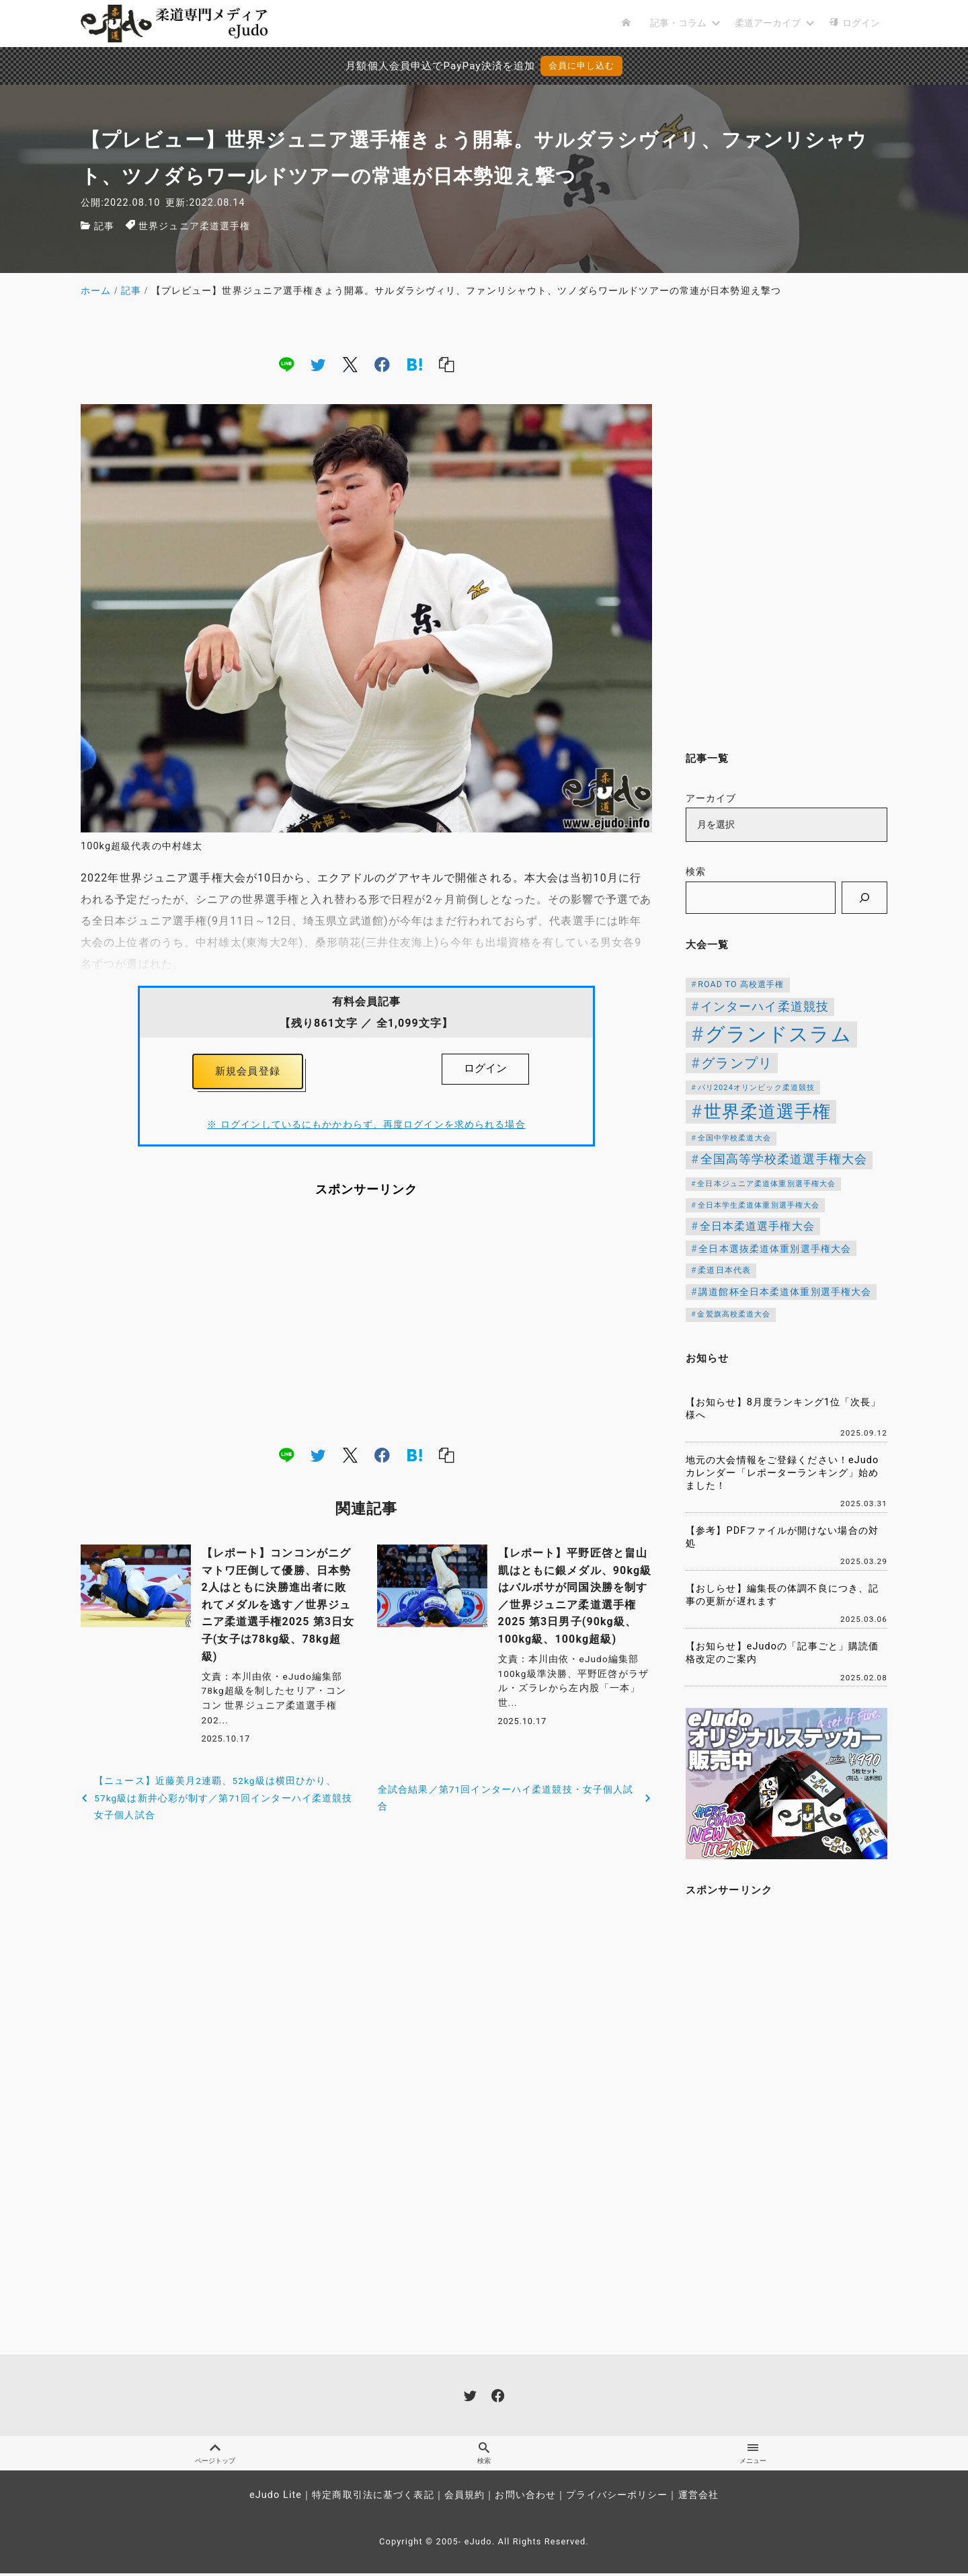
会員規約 (464, 2497)
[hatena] (414, 364)
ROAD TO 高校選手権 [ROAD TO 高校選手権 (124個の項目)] (741, 984)
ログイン (485, 1068)
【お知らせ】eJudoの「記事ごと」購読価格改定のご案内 (782, 1653)
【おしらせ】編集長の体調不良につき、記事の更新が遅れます (782, 1595)
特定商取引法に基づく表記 (373, 2497)
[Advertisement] (366, 1325)
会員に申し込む (582, 66)
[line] (286, 364)
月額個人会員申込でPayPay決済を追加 (421, 66)
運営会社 (698, 2497)
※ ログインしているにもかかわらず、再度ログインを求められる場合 (366, 1128)
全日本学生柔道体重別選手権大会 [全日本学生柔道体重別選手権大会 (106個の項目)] (759, 1205)
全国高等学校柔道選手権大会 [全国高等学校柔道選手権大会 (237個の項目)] (784, 1159)
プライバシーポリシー (617, 2497)
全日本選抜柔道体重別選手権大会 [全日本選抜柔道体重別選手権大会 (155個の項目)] (774, 1248)
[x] (350, 364)
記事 (104, 226)
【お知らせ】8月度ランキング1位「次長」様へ (783, 1409)
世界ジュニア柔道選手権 (194, 226)
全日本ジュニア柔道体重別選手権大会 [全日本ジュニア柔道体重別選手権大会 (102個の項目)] (766, 1183)
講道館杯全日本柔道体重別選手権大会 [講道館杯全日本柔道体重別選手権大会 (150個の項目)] (784, 1291)
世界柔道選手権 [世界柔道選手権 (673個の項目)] (768, 1111)
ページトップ (215, 2455)
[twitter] (318, 364)
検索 (696, 871)
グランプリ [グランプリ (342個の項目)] (736, 1063)
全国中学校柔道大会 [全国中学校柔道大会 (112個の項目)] (734, 1137)
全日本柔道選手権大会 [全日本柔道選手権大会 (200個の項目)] (757, 1226)
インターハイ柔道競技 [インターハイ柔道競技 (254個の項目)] (764, 1006)
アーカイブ (711, 798)
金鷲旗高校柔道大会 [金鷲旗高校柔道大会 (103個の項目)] (733, 1314)
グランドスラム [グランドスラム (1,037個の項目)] (778, 1034)
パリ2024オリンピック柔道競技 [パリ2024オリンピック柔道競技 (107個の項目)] (756, 1087)
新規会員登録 (247, 1072)
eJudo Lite (275, 2497)
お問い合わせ (525, 2497)
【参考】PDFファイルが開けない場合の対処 (782, 1537)
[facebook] (382, 364)
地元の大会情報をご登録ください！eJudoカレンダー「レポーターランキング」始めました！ (782, 1472)
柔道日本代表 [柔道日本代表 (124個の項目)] (724, 1270)
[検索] (864, 898)
